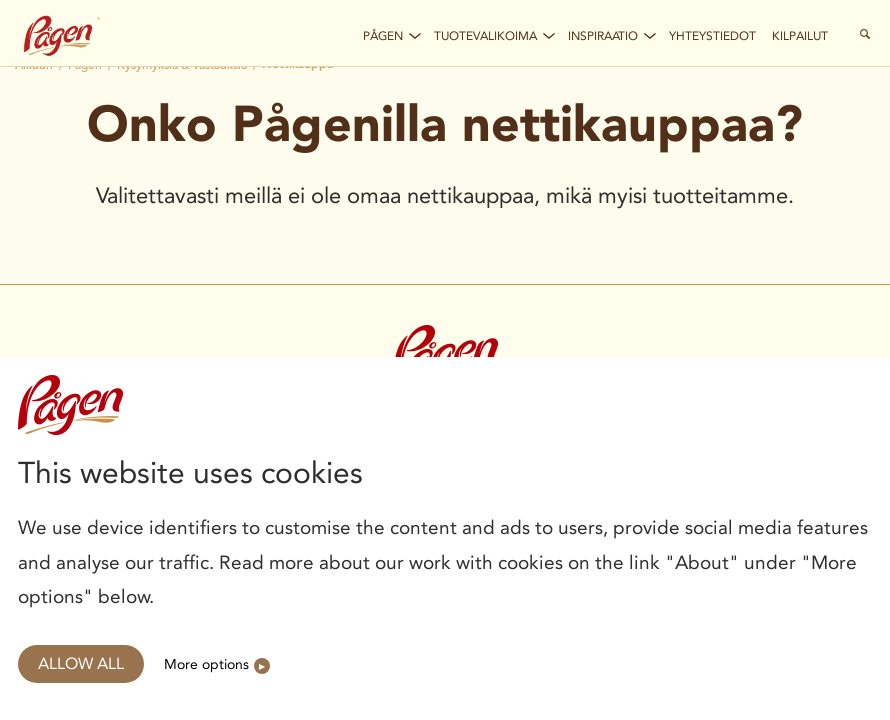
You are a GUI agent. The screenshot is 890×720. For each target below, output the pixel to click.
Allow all (81, 663)
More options (206, 664)
